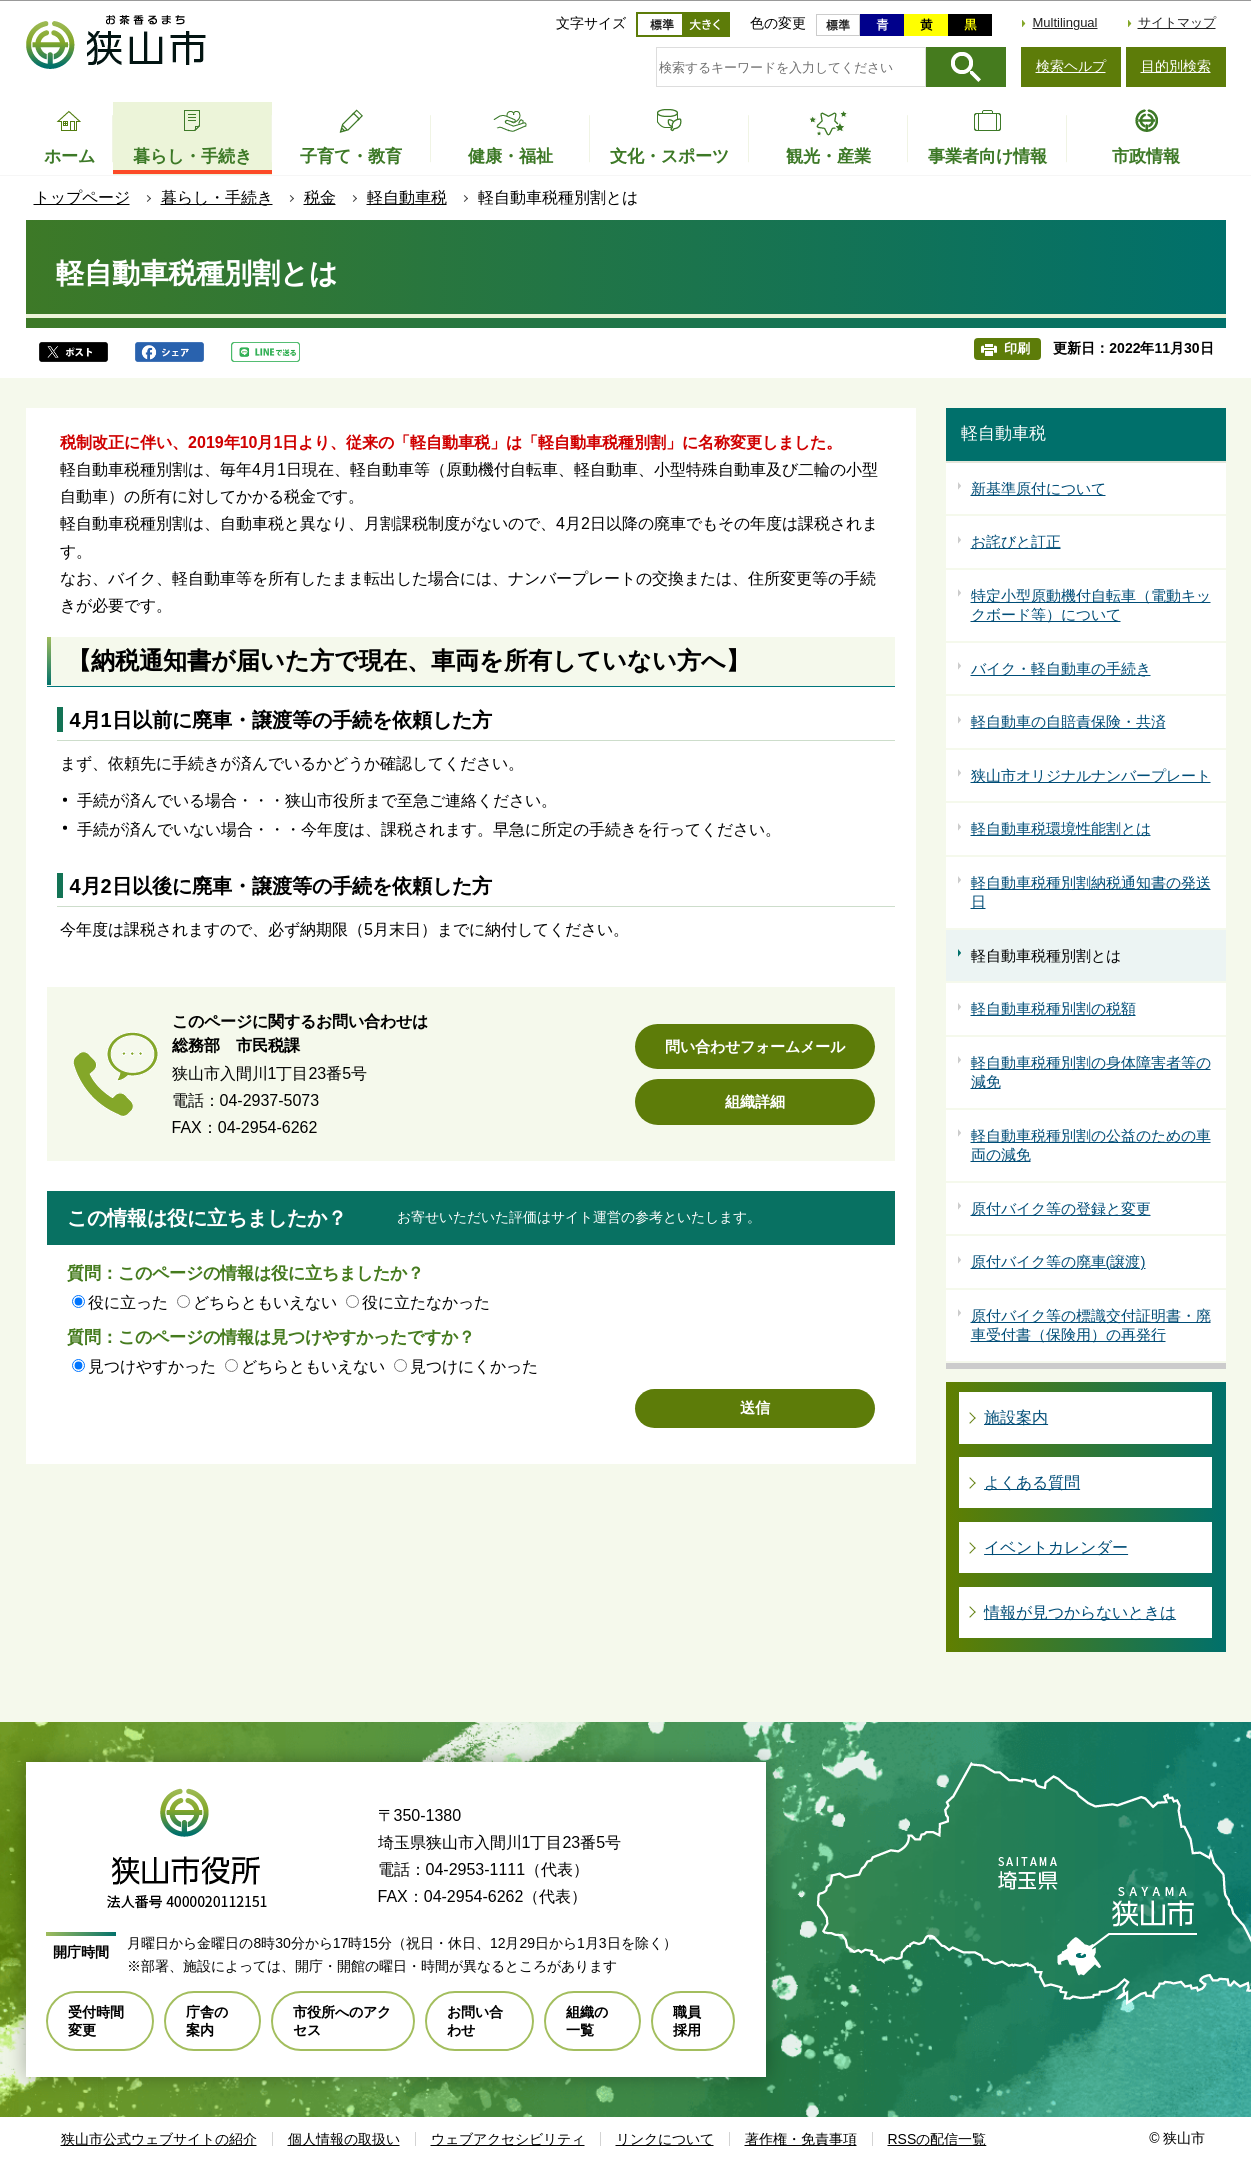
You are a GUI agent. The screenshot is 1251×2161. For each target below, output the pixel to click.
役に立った (128, 1302)
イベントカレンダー (1056, 1547)
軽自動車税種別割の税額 (1053, 1008)
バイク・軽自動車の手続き (1061, 668)
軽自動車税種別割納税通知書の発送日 (1091, 892)
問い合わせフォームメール (755, 1046)
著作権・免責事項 (801, 2139)
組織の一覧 (587, 2021)
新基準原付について (1038, 488)
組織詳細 (755, 1101)
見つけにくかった (474, 1366)
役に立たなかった (426, 1302)
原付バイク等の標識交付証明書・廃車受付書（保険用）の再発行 (1091, 1325)
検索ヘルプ (1071, 66)
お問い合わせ (475, 2021)
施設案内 (1016, 1417)
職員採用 (687, 2021)
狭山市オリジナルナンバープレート (1091, 775)
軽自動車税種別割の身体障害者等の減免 (1091, 1072)
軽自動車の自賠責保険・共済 (1068, 721)
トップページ (82, 197)
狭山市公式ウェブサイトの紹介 (159, 2139)
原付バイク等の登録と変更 (1061, 1208)
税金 (320, 197)
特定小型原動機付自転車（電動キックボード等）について (1091, 605)
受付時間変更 (96, 2021)
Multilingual (1064, 22)
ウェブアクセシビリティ (508, 2139)
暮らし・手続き (217, 197)
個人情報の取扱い (344, 2139)
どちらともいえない (265, 1302)
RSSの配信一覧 (937, 2139)
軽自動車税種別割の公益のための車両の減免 (1091, 1145)
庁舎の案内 (207, 2021)
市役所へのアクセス (342, 2021)
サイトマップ (1177, 22)
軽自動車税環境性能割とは (1061, 828)
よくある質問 (1032, 1482)
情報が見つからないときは (1080, 1612)
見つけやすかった (152, 1366)
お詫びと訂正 (1016, 541)
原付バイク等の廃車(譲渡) (1058, 1261)
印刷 (1017, 348)
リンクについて (665, 2139)
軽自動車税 (407, 197)
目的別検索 (1176, 66)
